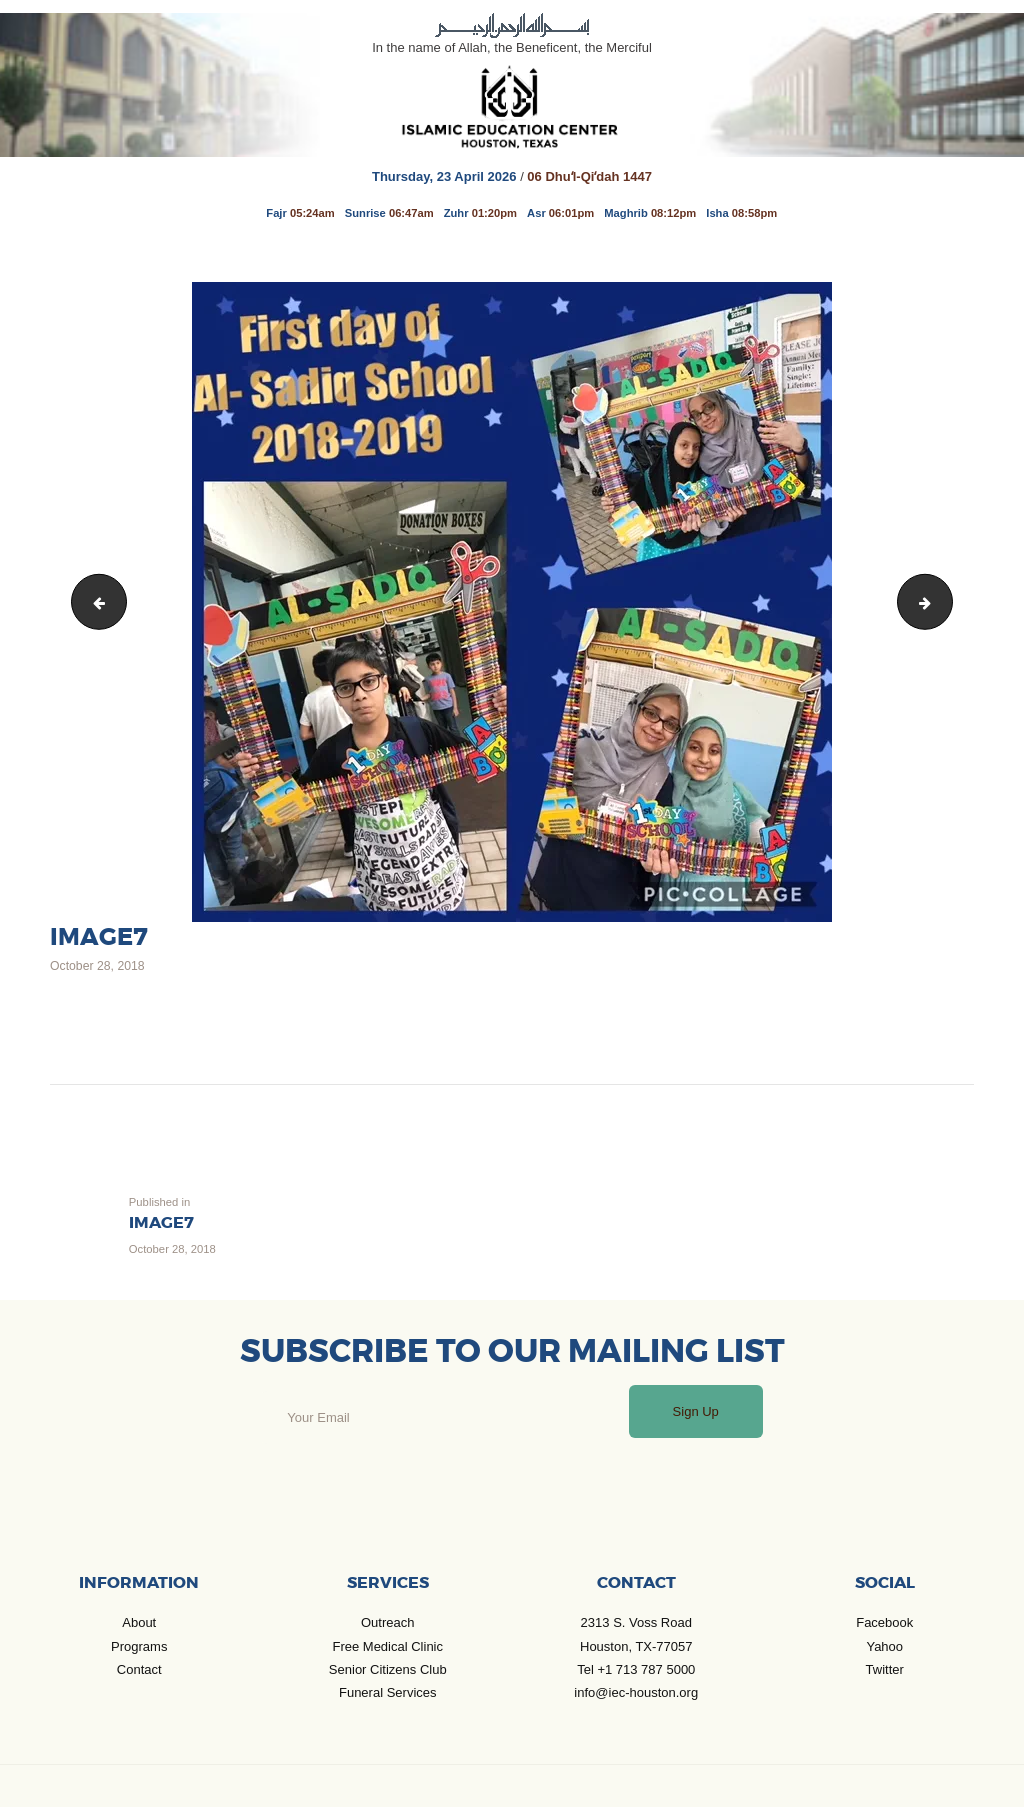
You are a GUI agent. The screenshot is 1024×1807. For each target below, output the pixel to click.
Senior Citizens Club (388, 1669)
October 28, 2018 (97, 966)
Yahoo (884, 1646)
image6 (93, 601)
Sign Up (696, 1411)
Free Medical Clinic (387, 1646)
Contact (139, 1669)
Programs (139, 1646)
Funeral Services (388, 1692)
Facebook (884, 1622)
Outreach (387, 1622)
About (139, 1622)
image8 (945, 601)
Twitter (885, 1669)
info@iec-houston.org (636, 1692)
